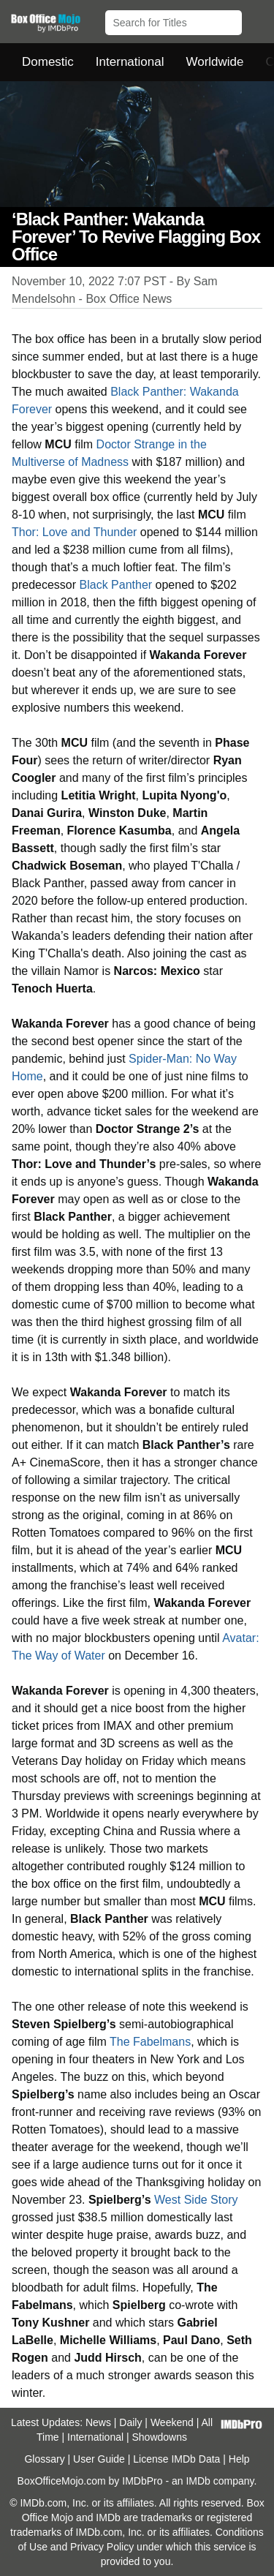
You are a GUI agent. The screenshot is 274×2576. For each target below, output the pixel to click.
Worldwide (214, 62)
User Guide (99, 2459)
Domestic (48, 62)
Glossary (44, 2459)
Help (239, 2459)
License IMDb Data (176, 2459)
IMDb (198, 2481)
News (98, 2422)
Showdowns (160, 2437)
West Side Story (195, 2199)
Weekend (172, 2422)
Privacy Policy (102, 2547)
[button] (256, 20)
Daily (130, 2422)
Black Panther (116, 585)
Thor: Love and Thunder (74, 532)
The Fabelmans (150, 2041)
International (130, 62)
